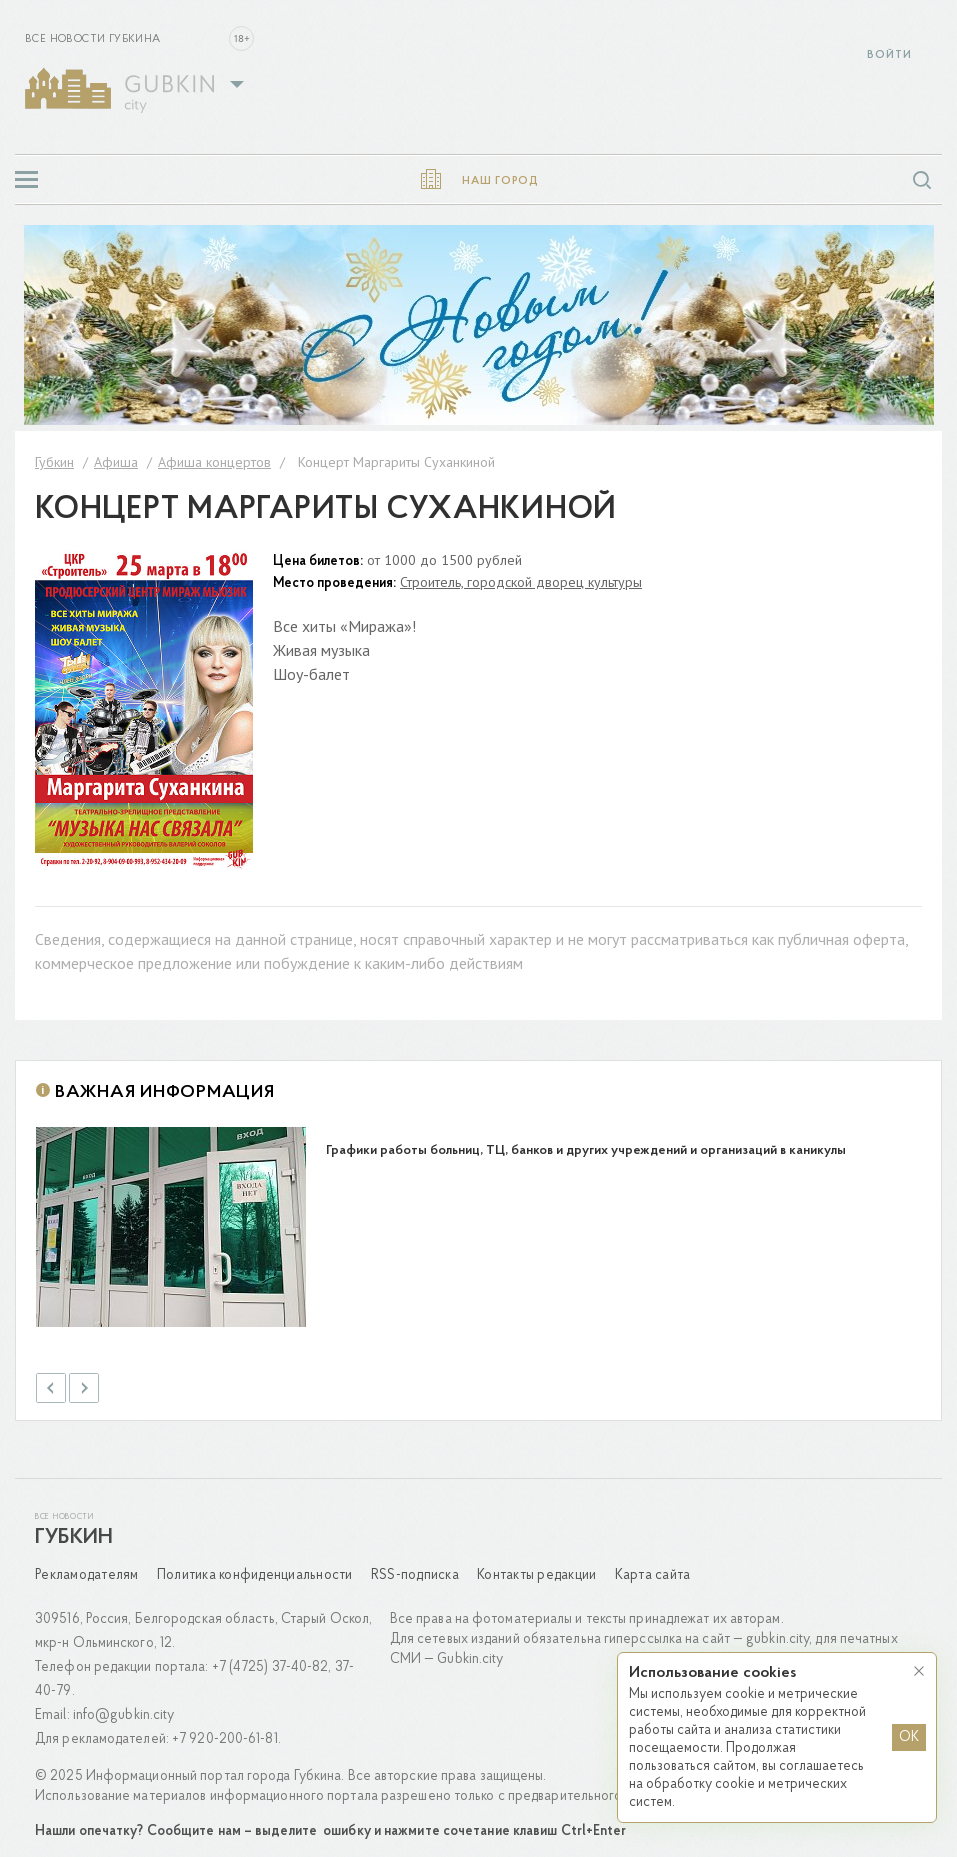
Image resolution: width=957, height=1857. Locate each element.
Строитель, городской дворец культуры (521, 582)
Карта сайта (653, 1567)
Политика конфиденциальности (255, 1567)
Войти (889, 55)
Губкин (74, 1530)
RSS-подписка (415, 1567)
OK (909, 1737)
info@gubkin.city (124, 1707)
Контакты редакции (536, 1567)
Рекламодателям (87, 1567)
